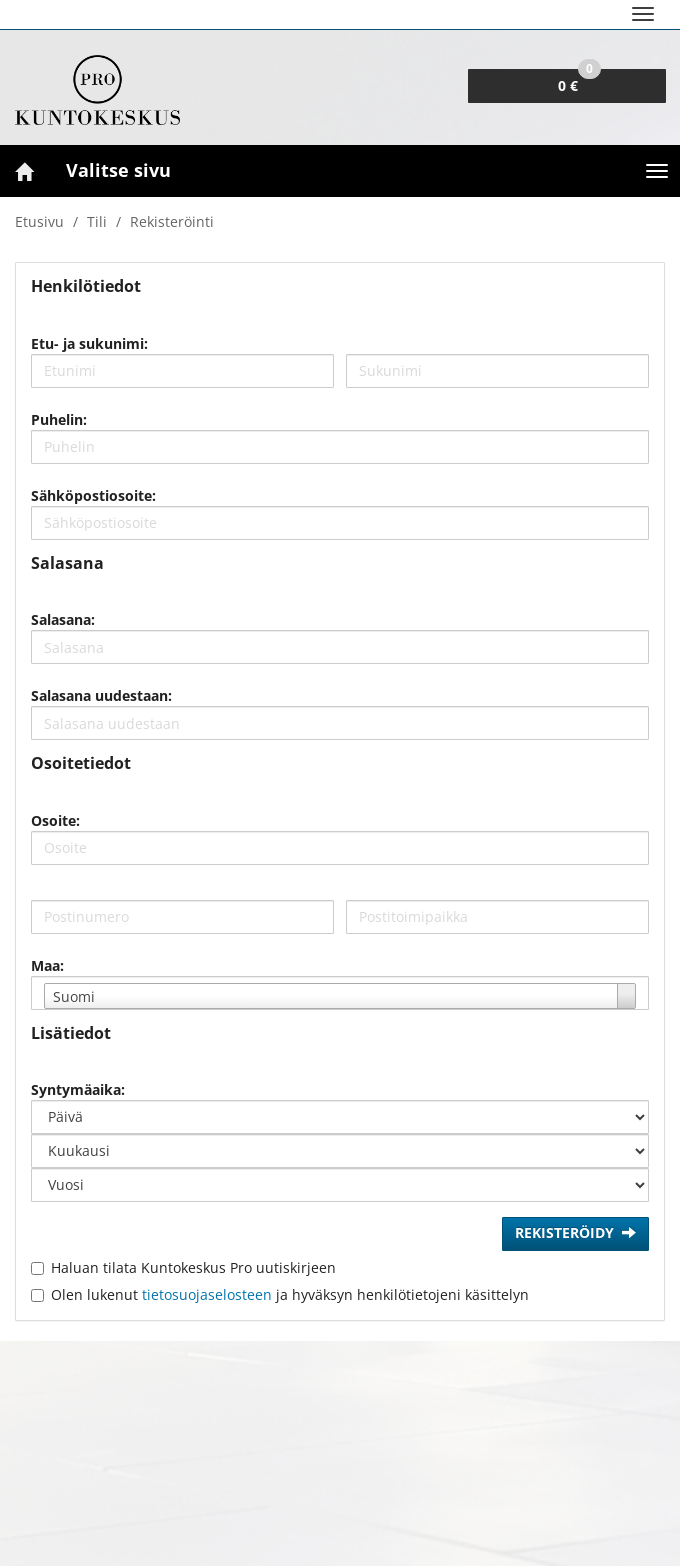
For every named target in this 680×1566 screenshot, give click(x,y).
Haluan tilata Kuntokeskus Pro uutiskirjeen (193, 1267)
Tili (97, 221)
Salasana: (63, 619)
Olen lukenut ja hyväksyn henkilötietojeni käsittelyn (290, 1294)
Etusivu (39, 221)
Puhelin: (59, 419)
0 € (579, 82)
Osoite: (55, 820)
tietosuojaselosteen (207, 1294)
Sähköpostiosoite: (93, 495)
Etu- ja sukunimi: (89, 343)
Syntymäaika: (78, 1089)
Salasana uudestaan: (101, 695)
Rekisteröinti (172, 221)
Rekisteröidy (575, 1233)
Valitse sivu (118, 170)
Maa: (47, 965)
